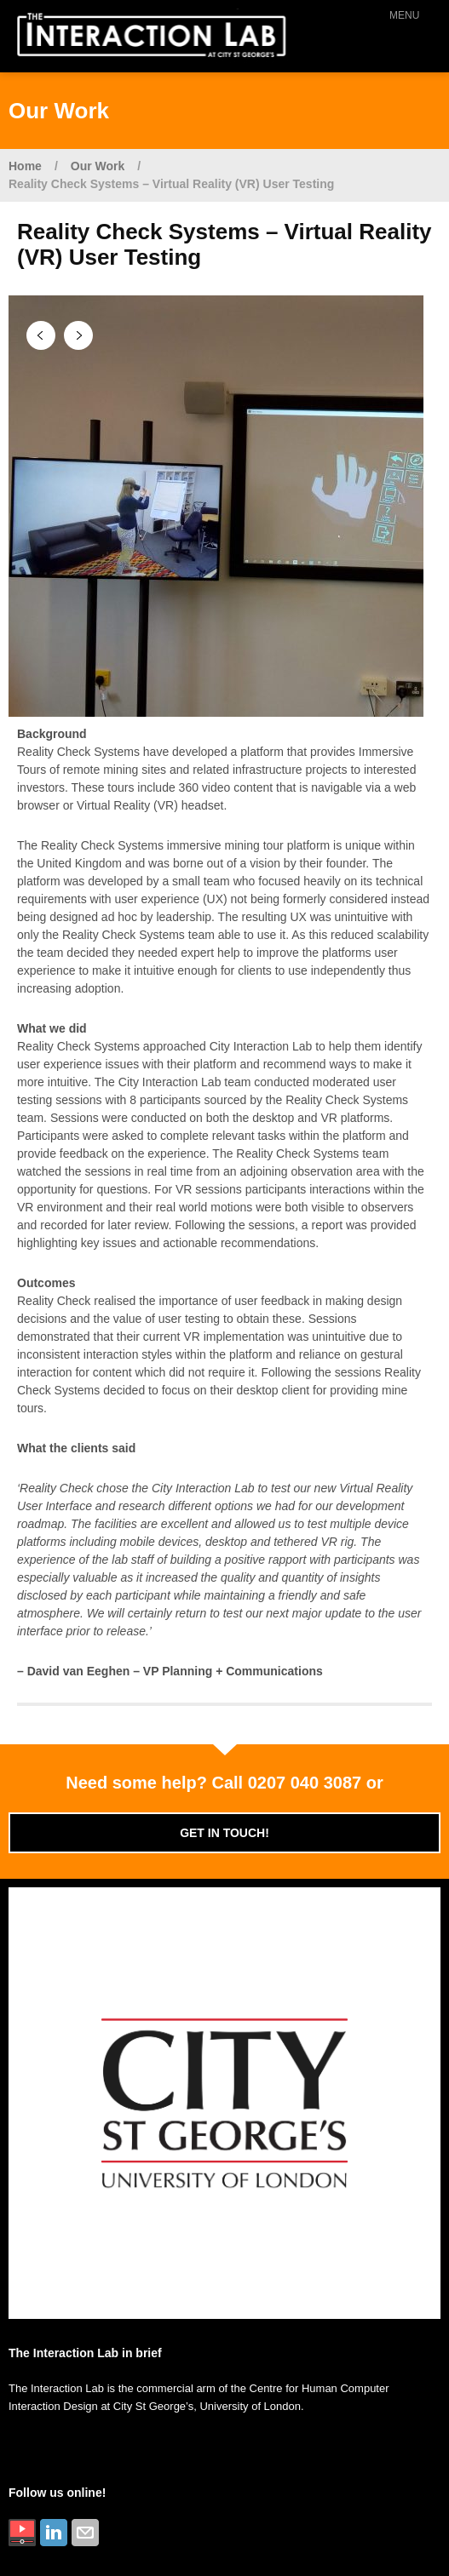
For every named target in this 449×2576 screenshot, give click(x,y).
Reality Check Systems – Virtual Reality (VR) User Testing (171, 184)
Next (78, 335)
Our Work (98, 166)
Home (25, 166)
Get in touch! (224, 1833)
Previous (40, 335)
